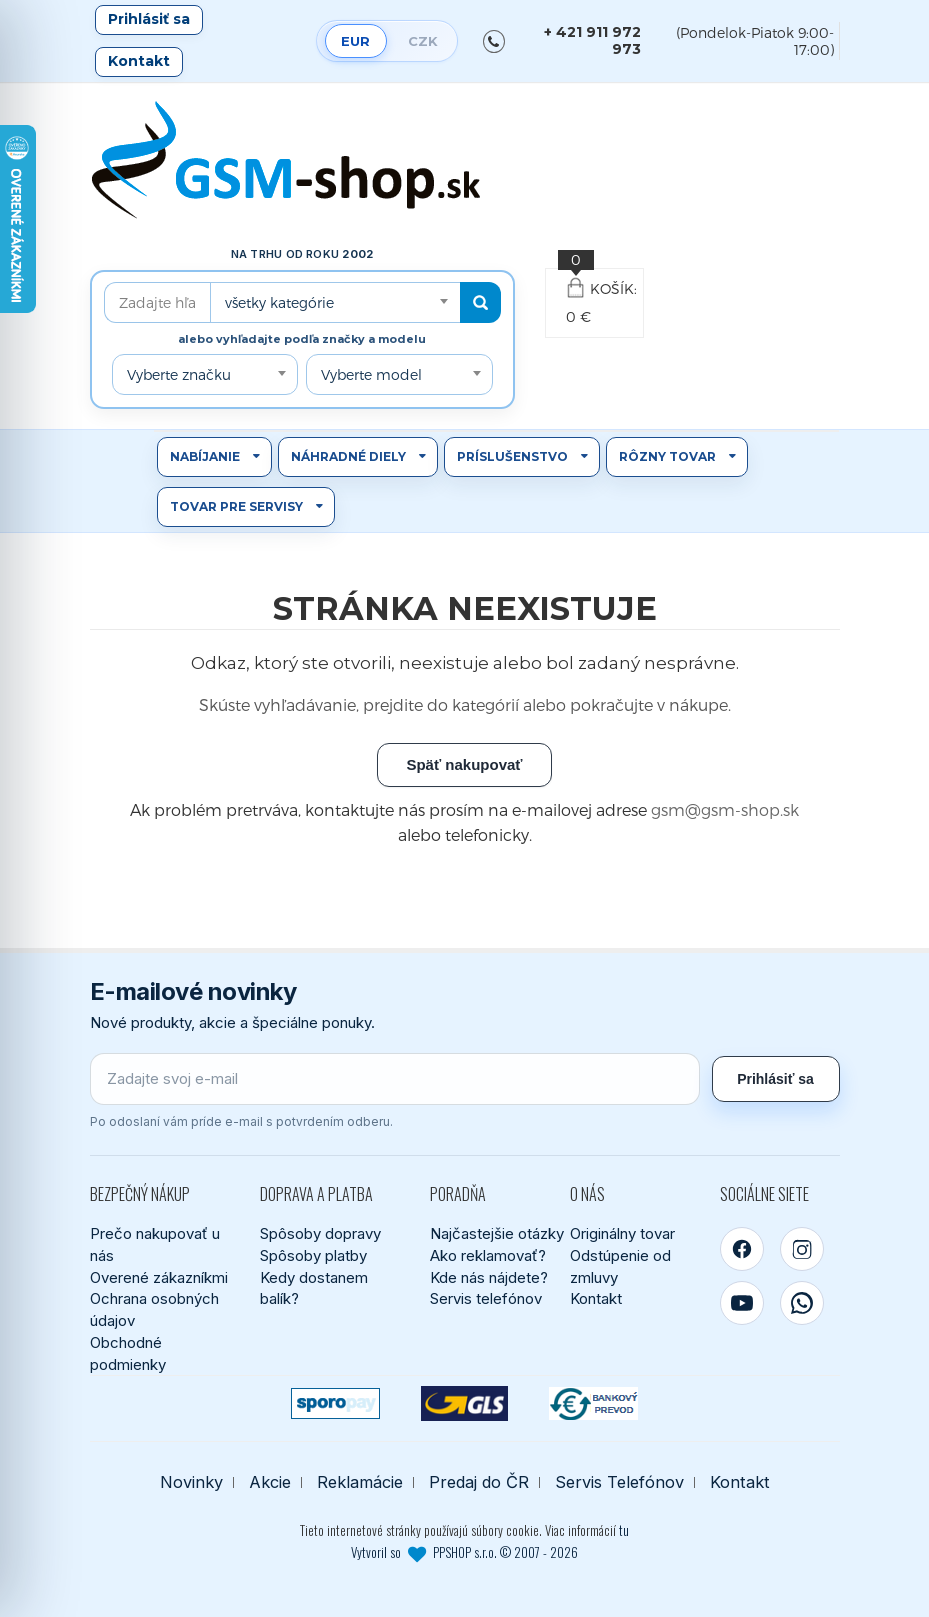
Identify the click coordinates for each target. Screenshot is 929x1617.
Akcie (270, 1482)
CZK (423, 41)
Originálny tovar (622, 1233)
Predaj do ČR (479, 1482)
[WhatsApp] (802, 1303)
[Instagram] (802, 1249)
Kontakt (139, 61)
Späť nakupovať (464, 764)
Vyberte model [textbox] (371, 374)
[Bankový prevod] (593, 1403)
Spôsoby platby (313, 1255)
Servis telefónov (486, 1298)
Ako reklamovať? (488, 1255)
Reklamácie (360, 1482)
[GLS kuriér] (464, 1403)
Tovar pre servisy (236, 506)
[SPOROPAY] (335, 1403)
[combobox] (335, 302)
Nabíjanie (205, 456)
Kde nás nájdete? (489, 1277)
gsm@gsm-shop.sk (725, 809)
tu (624, 1530)
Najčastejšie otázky (497, 1233)
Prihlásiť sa (149, 19)
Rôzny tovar (667, 456)
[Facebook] (742, 1249)
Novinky (191, 1482)
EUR (355, 41)
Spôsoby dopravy (320, 1233)
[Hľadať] (480, 302)
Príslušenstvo (512, 456)
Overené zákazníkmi (159, 1277)
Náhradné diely (348, 456)
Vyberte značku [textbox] (179, 374)
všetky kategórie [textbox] (279, 302)
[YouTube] (742, 1303)
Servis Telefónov (619, 1482)
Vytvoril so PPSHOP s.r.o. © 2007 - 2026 (464, 1552)
